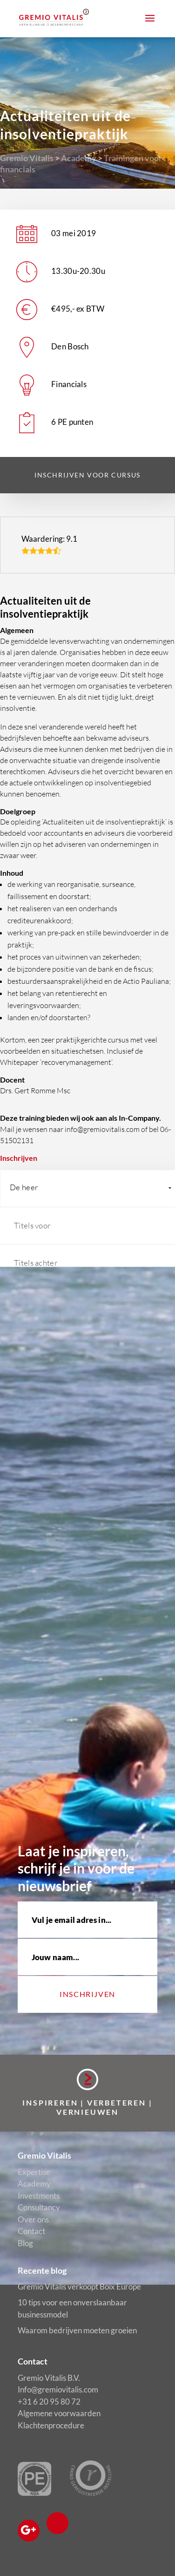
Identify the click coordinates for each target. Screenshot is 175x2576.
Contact (31, 2231)
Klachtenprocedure (51, 2425)
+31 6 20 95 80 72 (49, 2401)
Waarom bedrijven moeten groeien (77, 2330)
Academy (78, 158)
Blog (25, 2243)
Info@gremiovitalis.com (58, 2389)
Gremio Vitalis (27, 158)
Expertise (34, 2172)
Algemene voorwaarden (59, 2413)
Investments (39, 2196)
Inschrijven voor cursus (87, 475)
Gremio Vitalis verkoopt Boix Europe (79, 2286)
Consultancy (39, 2207)
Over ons (33, 2219)
